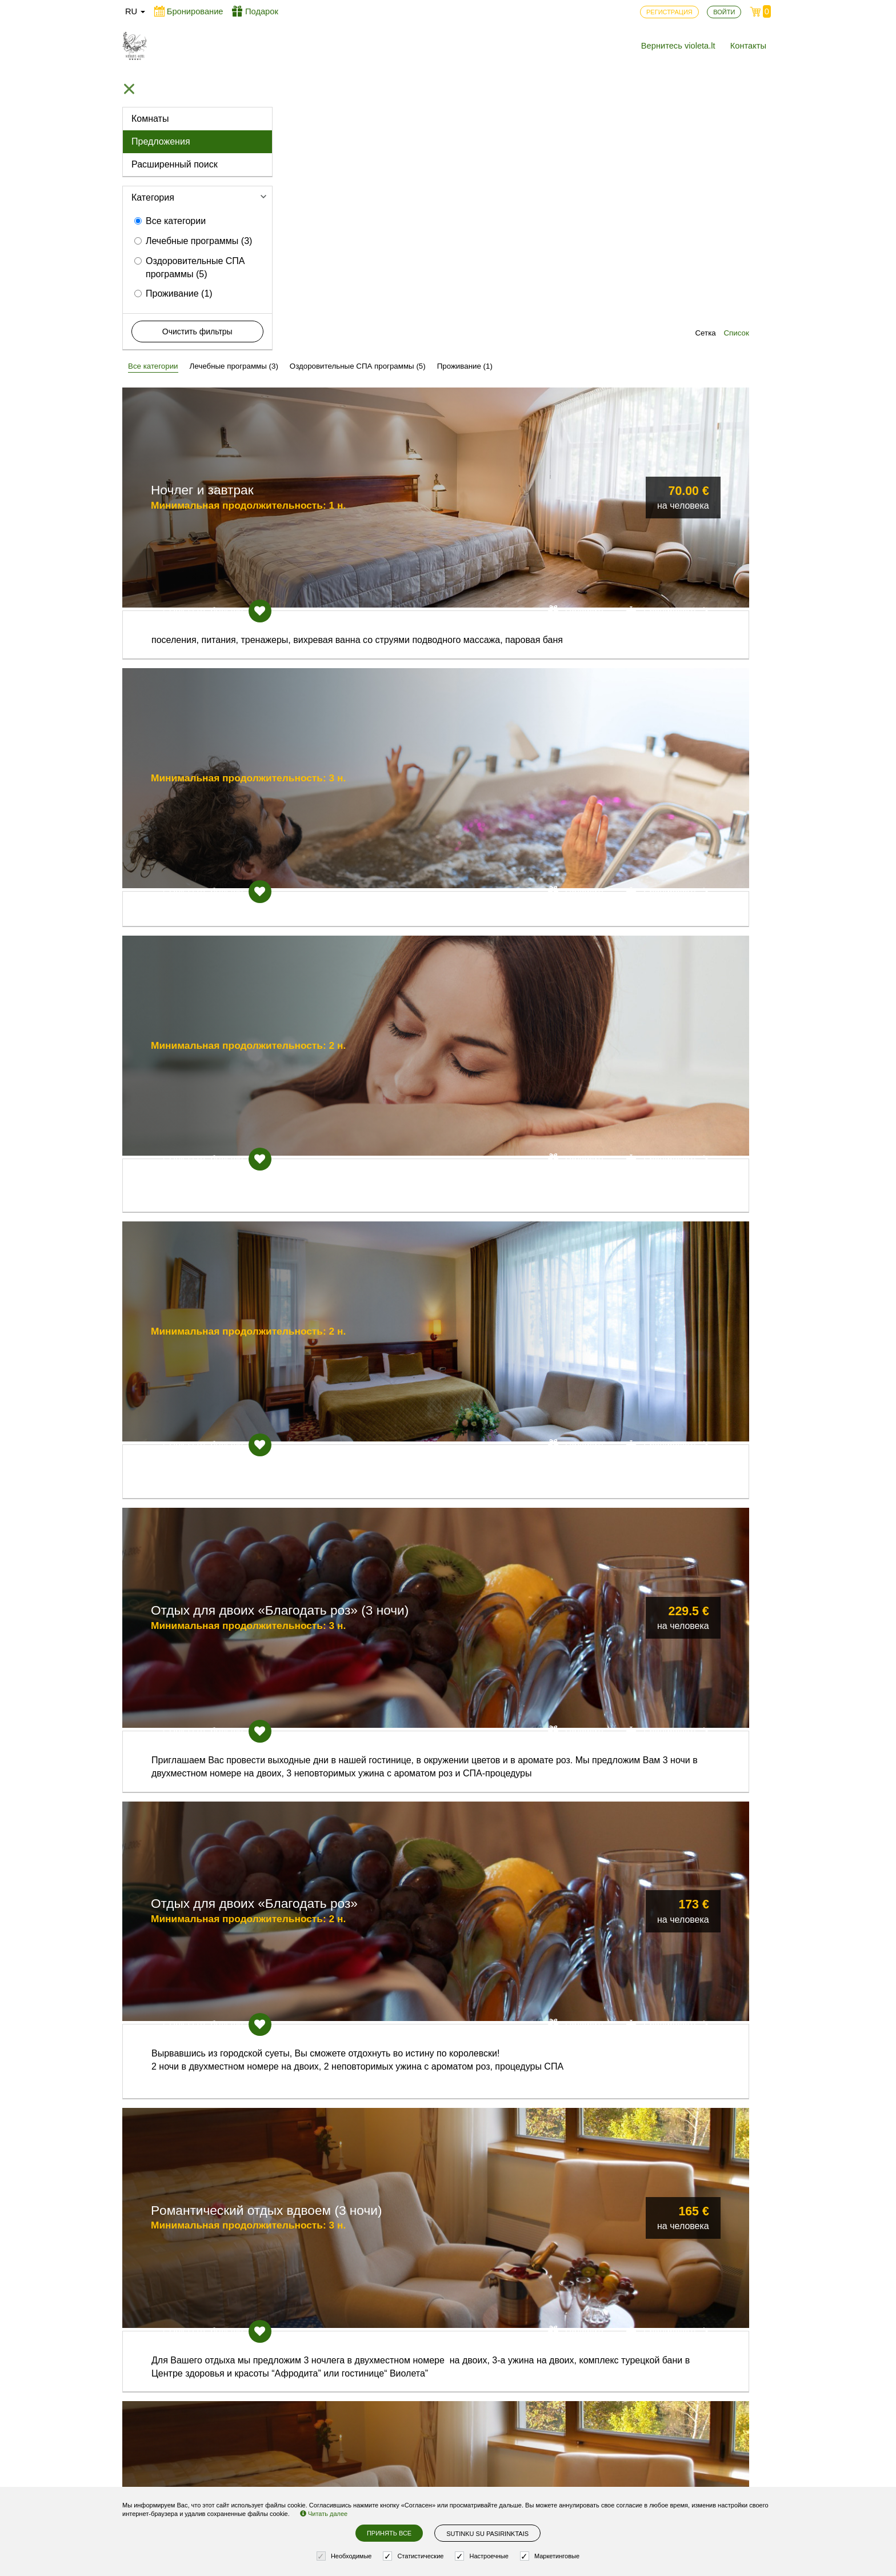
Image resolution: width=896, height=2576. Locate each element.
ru (135, 11)
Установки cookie (451, 2453)
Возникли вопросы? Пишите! (630, 2427)
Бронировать (692, 317)
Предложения (160, 141)
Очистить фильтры (197, 331)
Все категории (170, 221)
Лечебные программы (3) (193, 241)
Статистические (414, 2556)
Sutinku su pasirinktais (487, 2533)
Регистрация (316, 2422)
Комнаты (150, 118)
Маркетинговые (551, 2556)
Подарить (601, 317)
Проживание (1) (173, 293)
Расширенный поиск (174, 164)
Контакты (748, 45)
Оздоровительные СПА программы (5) (189, 267)
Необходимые (345, 2556)
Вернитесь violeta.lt (678, 45)
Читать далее (323, 2513)
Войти (302, 2441)
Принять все (389, 2533)
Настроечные (483, 2556)
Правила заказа (448, 2472)
